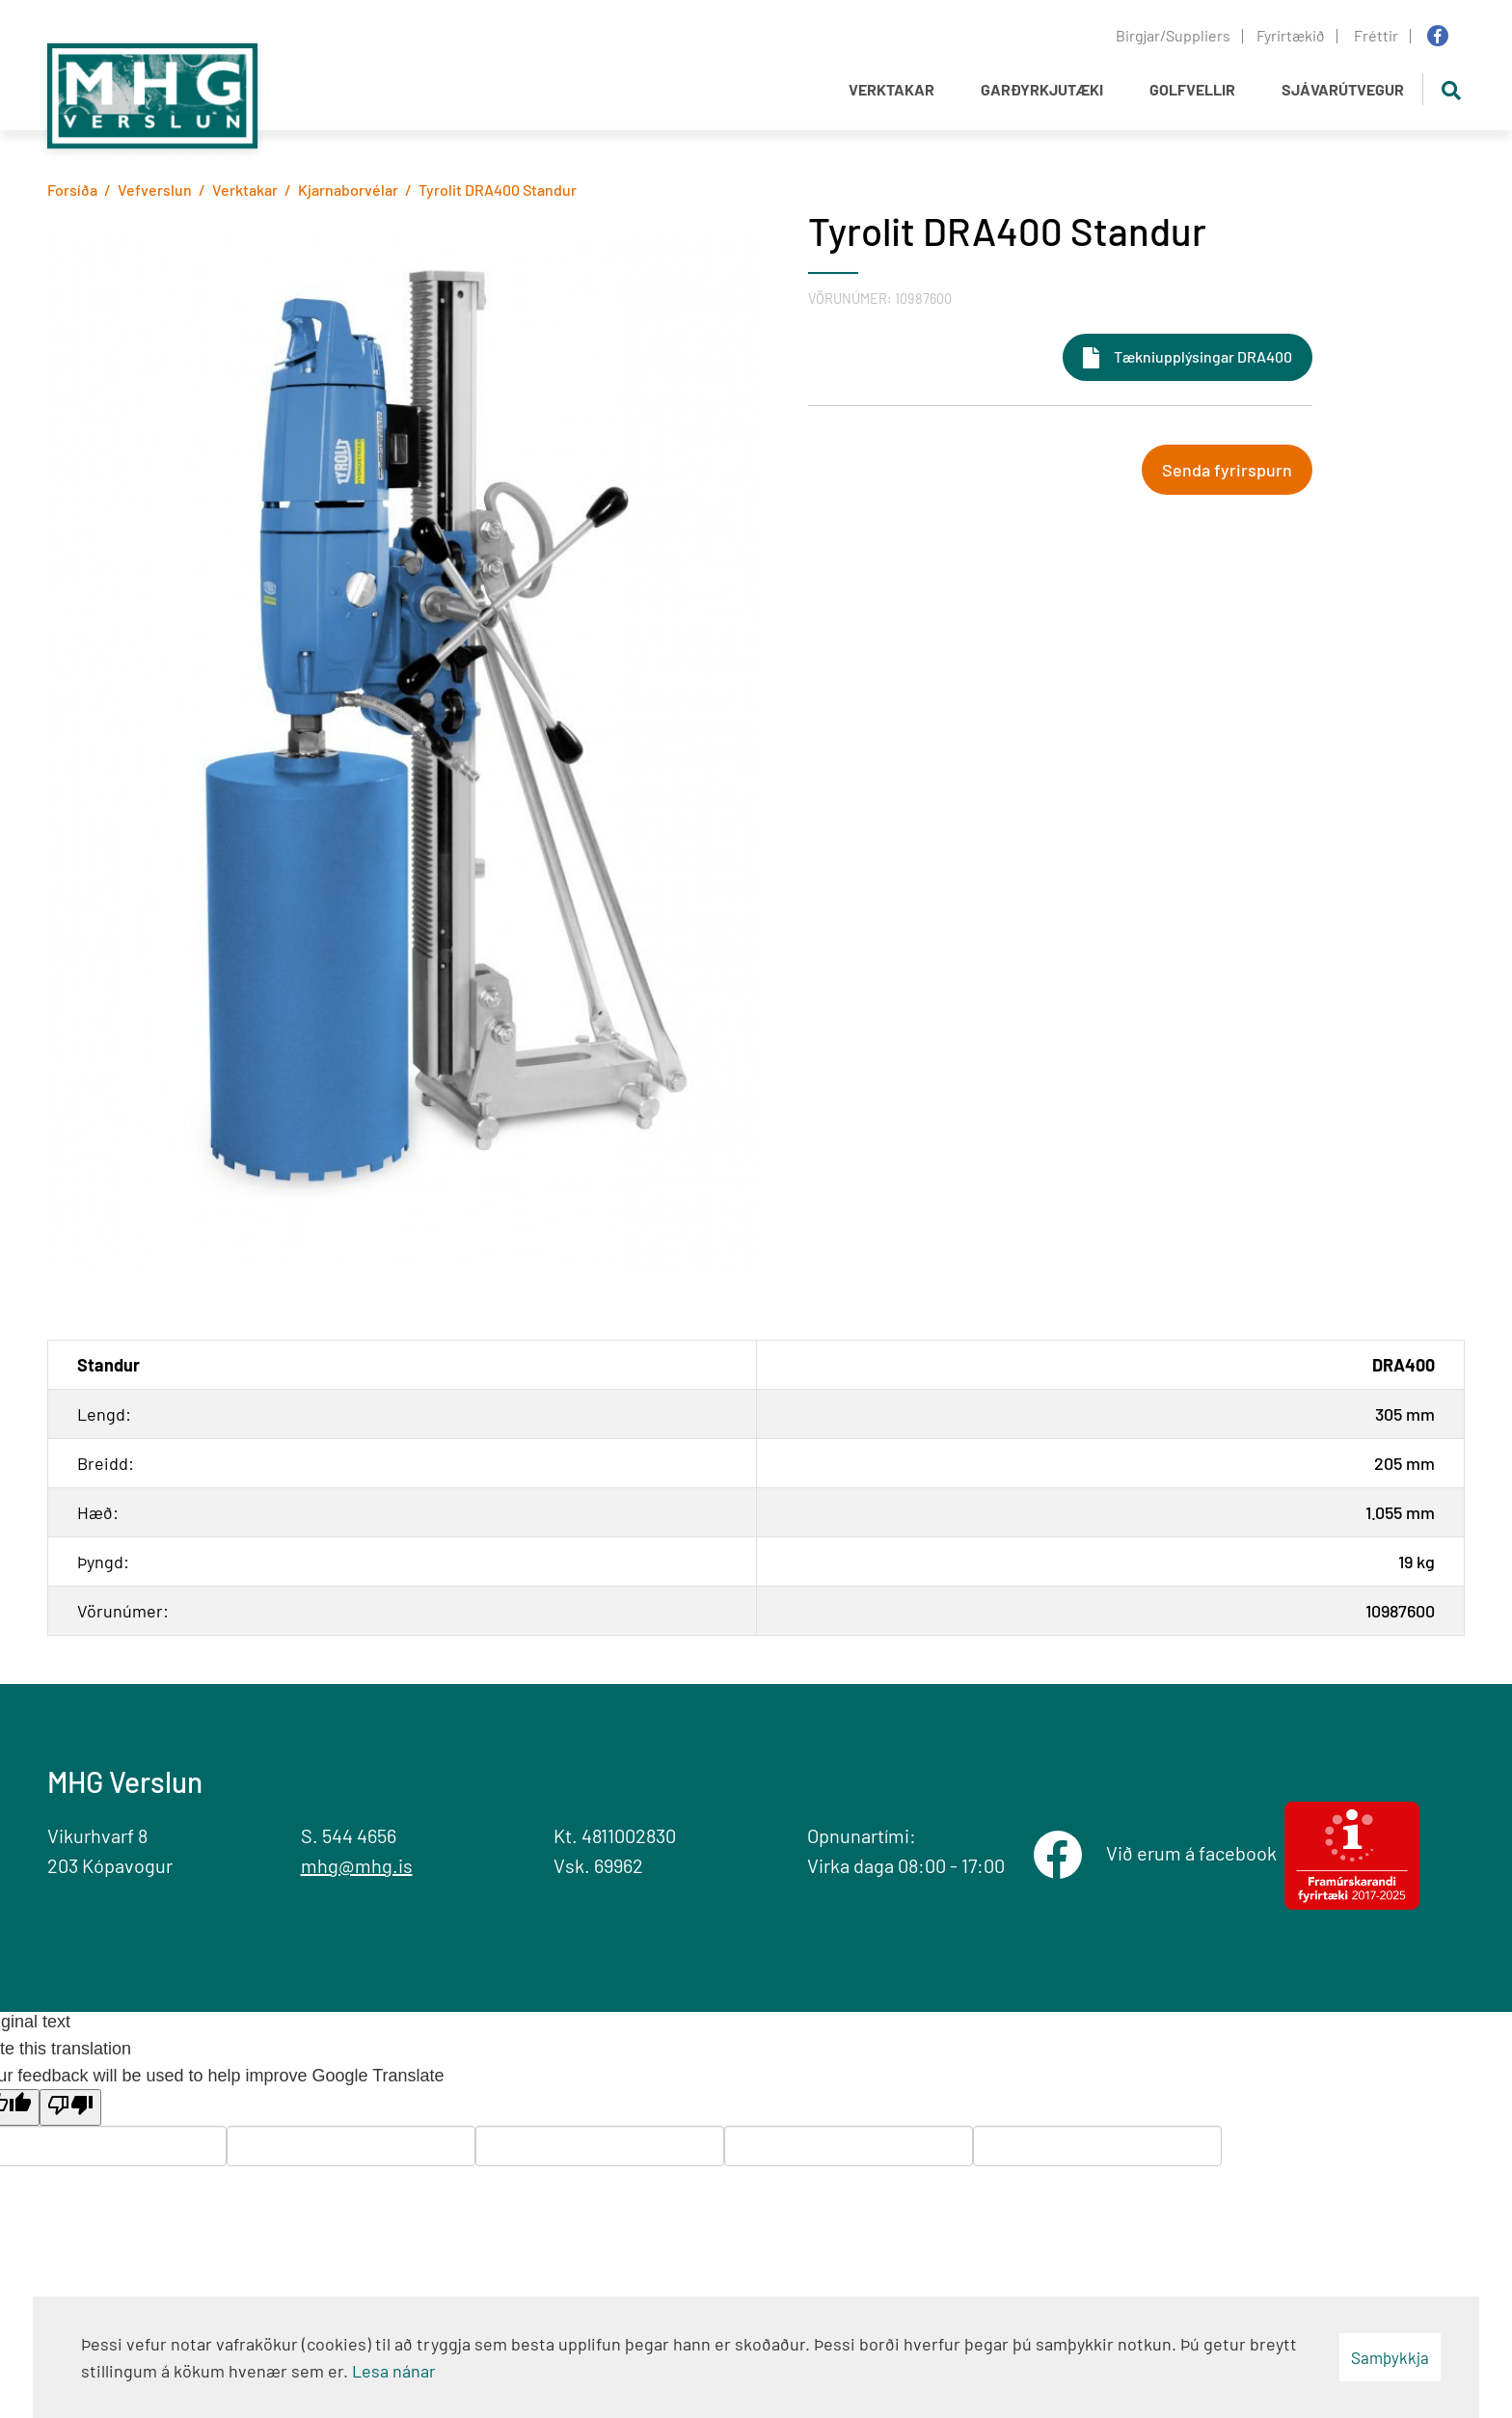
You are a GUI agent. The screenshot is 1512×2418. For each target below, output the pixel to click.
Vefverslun (155, 189)
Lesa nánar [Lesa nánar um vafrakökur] (394, 2370)
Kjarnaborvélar (348, 189)
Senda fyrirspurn (1227, 469)
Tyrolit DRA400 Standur (497, 189)
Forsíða (72, 189)
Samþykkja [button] (1390, 2357)
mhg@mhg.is (357, 1865)
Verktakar (245, 189)
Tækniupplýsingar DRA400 (1203, 356)
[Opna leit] (1450, 89)
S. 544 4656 (348, 1835)
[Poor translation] (70, 2107)
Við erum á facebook (1195, 1852)
